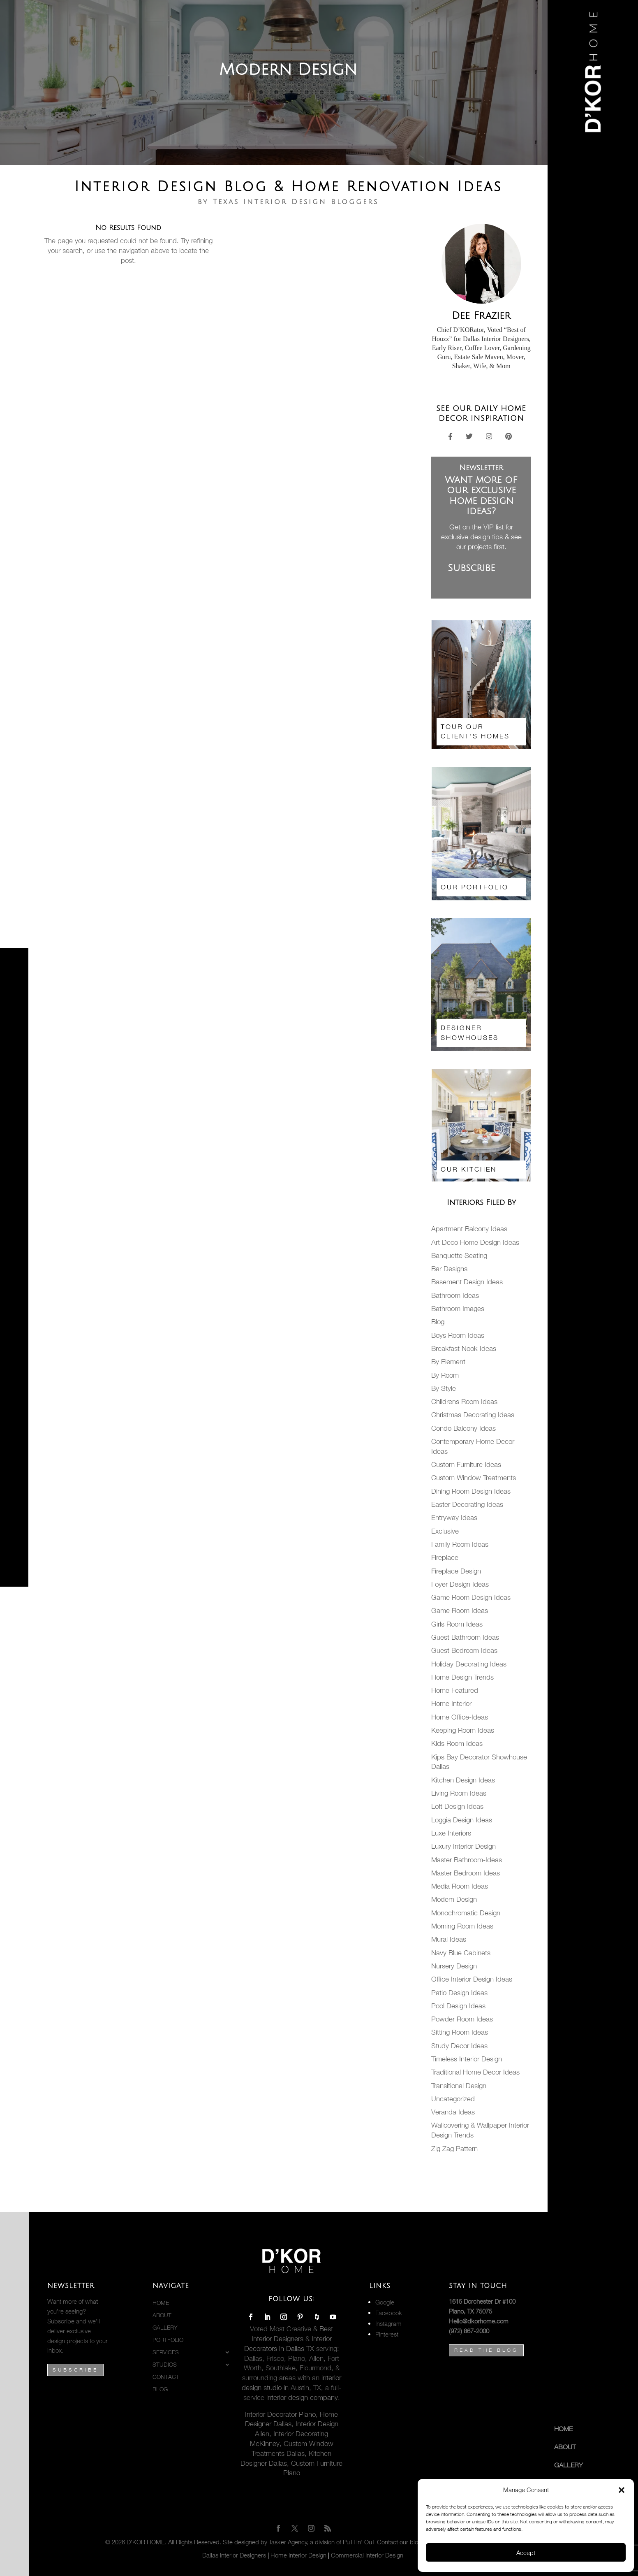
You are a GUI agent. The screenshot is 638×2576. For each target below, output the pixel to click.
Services (166, 2352)
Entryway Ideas (454, 1517)
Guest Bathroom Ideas (465, 1637)
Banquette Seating (459, 1255)
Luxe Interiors (451, 1833)
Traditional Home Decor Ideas (475, 2072)
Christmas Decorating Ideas (472, 1415)
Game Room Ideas (459, 1610)
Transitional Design (458, 2086)
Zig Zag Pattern (454, 2148)
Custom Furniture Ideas (466, 1464)
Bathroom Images (457, 1308)
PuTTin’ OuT (359, 2542)
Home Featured (454, 1690)
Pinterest (386, 2334)
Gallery (568, 2465)
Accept (525, 2552)
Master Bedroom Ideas (465, 1873)
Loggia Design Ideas (461, 1820)
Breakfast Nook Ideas (463, 1348)
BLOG (160, 2389)
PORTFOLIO (168, 2340)
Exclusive (445, 1531)
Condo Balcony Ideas (463, 1428)
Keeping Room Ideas (462, 1730)
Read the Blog (486, 2350)
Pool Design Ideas (458, 2006)
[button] (621, 2490)
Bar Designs (449, 1269)
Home (563, 2428)
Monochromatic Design (465, 1913)
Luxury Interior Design (463, 1846)
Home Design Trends (462, 1677)
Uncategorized (453, 2099)
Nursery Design (454, 1966)
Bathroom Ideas (455, 1295)
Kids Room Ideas (457, 1743)
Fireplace (444, 1557)
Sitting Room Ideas (459, 2032)
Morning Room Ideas (462, 1926)
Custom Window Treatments (473, 1478)
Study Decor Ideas (459, 2046)
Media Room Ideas (459, 1886)
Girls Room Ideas (457, 1624)
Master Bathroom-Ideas (466, 1860)
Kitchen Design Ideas (463, 1780)
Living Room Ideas (458, 1793)
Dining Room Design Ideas (471, 1491)
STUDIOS (165, 2365)
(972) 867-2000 (469, 2331)
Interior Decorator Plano (280, 2414)
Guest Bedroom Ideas (464, 1650)
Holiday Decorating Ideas (468, 1664)
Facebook (388, 2312)
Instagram (388, 2323)
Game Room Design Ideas (471, 1597)
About (565, 2447)
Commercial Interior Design (367, 2555)
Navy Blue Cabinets (460, 1953)
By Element (448, 1362)
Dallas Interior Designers (234, 2555)
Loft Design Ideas (457, 1806)
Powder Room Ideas (462, 2019)
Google (384, 2302)
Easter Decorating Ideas (467, 1504)
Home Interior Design (298, 2555)
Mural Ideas (448, 1939)
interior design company (301, 2397)
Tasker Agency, (288, 2542)
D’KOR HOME (146, 2542)
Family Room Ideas (459, 1544)
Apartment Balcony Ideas (469, 1229)
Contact (166, 2377)
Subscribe (75, 2370)
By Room (445, 1375)
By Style (443, 1388)
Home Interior (451, 1703)
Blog (437, 1322)
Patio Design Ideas (459, 1993)
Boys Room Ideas (457, 1335)
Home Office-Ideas (459, 1717)
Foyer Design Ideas (460, 1584)
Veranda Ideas (453, 2112)
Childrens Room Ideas (464, 1401)
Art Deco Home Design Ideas (475, 1242)
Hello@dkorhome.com (479, 2321)
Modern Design (454, 1899)
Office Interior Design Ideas (471, 1979)
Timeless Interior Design (466, 2059)
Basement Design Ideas (467, 1282)
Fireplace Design (456, 1571)
